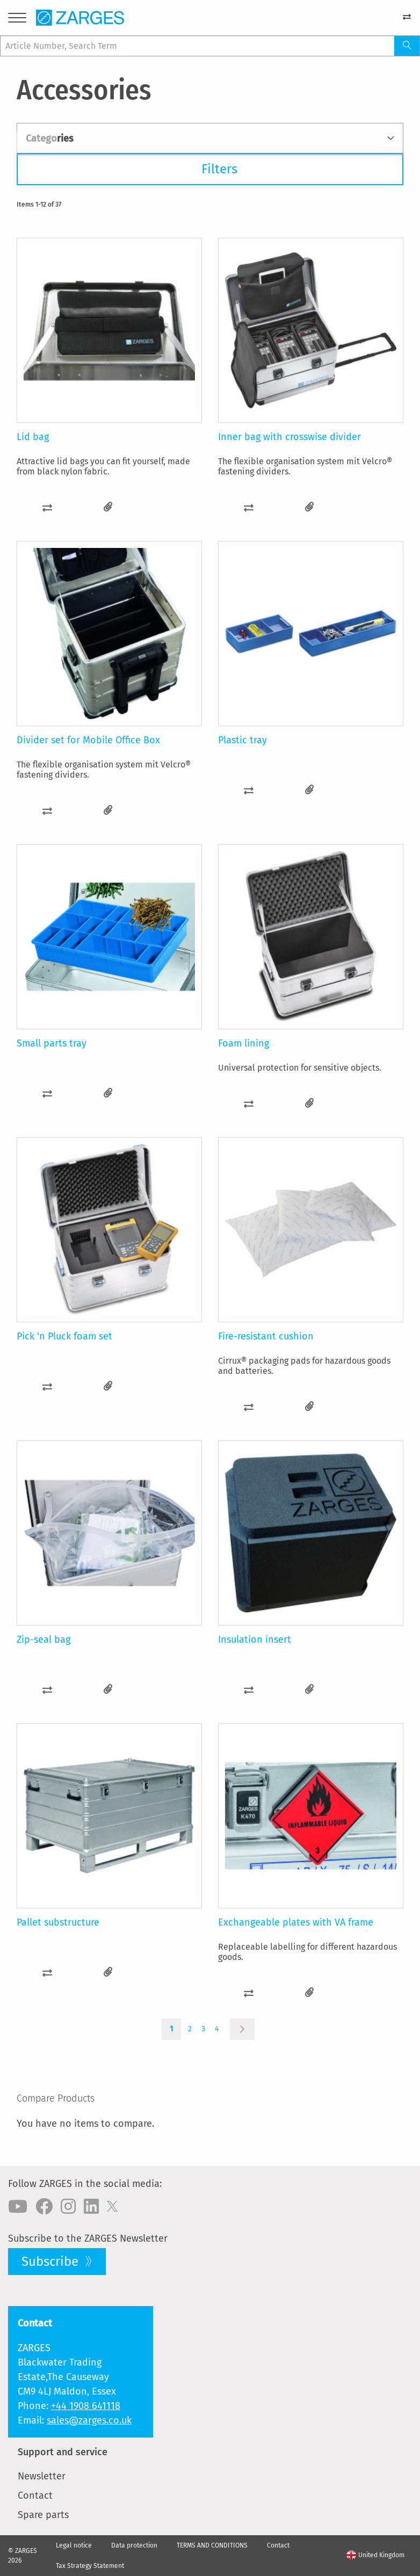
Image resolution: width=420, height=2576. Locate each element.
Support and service (62, 2452)
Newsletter (42, 2476)
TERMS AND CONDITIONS (212, 2545)
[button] (47, 507)
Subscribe (51, 2261)
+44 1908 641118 (85, 2406)
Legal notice (74, 2545)
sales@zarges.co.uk (89, 2420)
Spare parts (43, 2515)
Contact (35, 2495)
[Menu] (17, 19)
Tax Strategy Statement (90, 2566)
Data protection (134, 2545)
